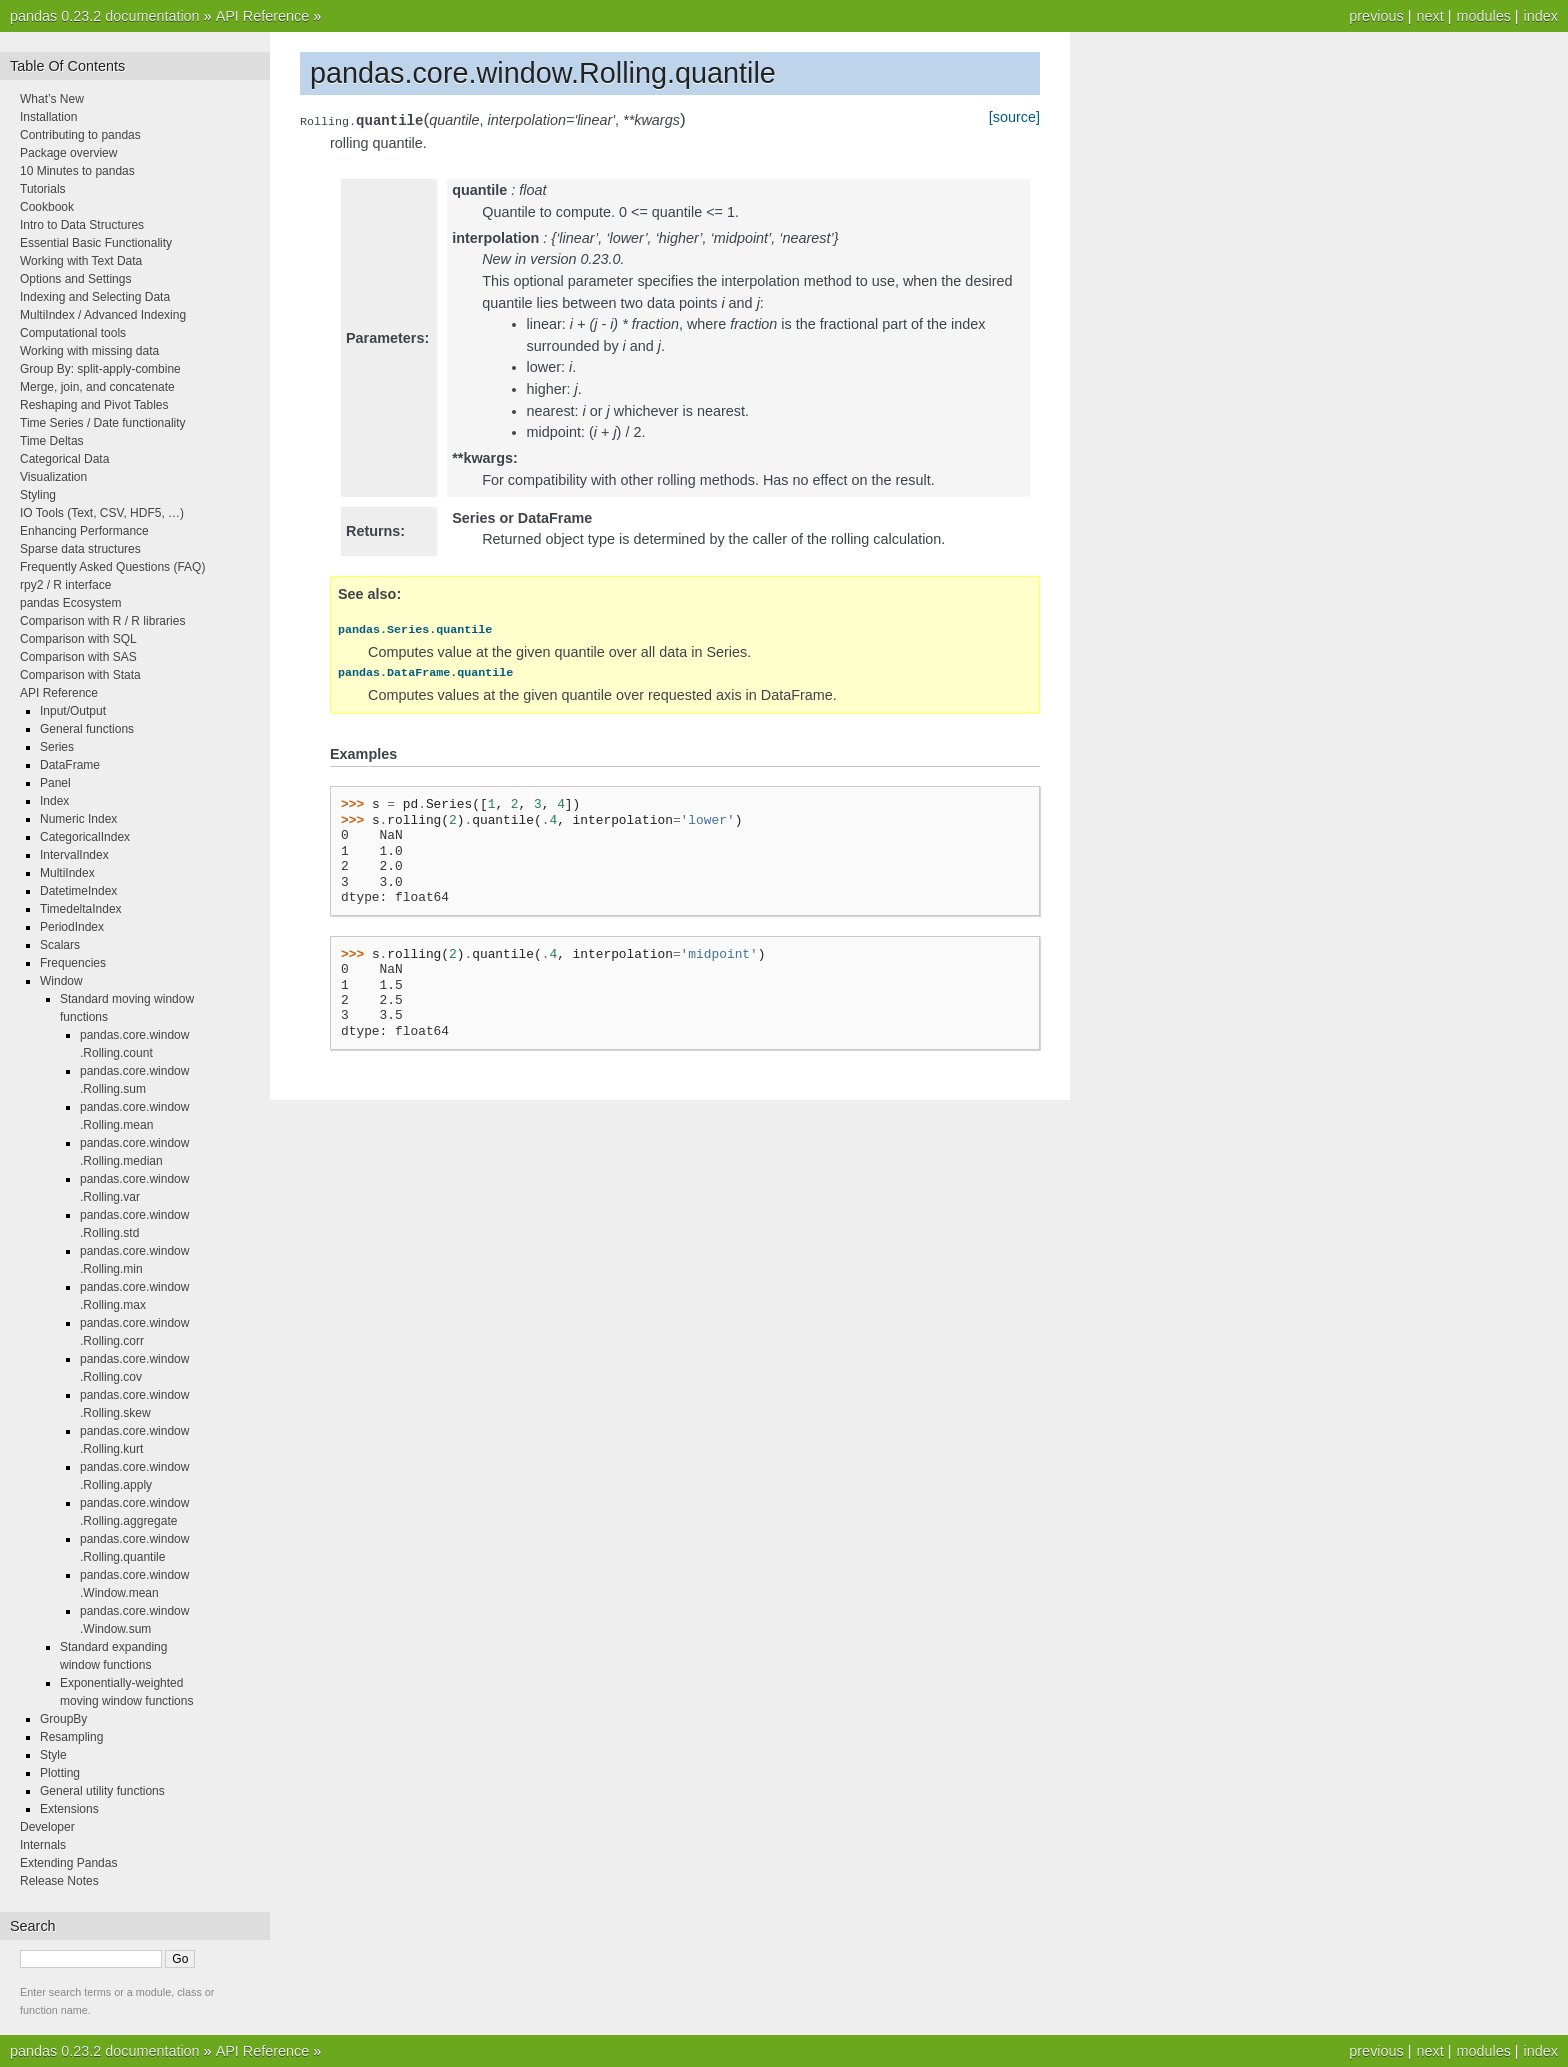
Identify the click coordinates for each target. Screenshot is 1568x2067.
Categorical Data (64, 459)
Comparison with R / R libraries (102, 621)
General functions (87, 729)
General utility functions (102, 1791)
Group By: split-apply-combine (100, 369)
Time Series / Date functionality (103, 423)
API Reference (263, 16)
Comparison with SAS (78, 657)
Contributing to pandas (80, 135)
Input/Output (73, 711)
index (1541, 16)
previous (1376, 16)
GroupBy (63, 1719)
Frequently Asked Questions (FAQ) (112, 567)
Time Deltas (52, 441)
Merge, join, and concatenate (97, 387)
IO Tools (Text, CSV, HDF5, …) (102, 513)
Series (57, 747)
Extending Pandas (68, 1863)
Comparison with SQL (78, 639)
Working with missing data (89, 351)
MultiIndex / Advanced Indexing (103, 315)
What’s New (52, 99)
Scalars (60, 945)
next (1429, 16)
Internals (43, 1845)
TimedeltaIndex (81, 909)
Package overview (68, 153)
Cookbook (47, 207)
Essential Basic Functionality (96, 243)
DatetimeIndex (78, 891)
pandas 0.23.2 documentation (105, 16)
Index (54, 801)
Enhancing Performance (84, 531)
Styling (38, 495)
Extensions (69, 1809)
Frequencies (73, 963)
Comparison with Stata (80, 675)
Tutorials (43, 189)
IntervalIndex (74, 855)
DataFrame (70, 765)
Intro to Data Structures (82, 225)
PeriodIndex (72, 927)
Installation (48, 117)
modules (1483, 16)
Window (61, 981)
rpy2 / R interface (65, 585)
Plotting (60, 1773)
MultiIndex (67, 873)
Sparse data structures (80, 549)
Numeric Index (78, 819)
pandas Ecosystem (70, 603)
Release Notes (59, 1881)
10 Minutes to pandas (77, 171)
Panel (55, 783)
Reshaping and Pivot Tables (94, 405)
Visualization (53, 477)
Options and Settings (75, 279)
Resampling (71, 1737)
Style (53, 1755)
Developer (47, 1827)
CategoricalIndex (85, 837)
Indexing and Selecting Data (95, 297)
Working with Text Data (81, 261)
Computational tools (73, 333)
